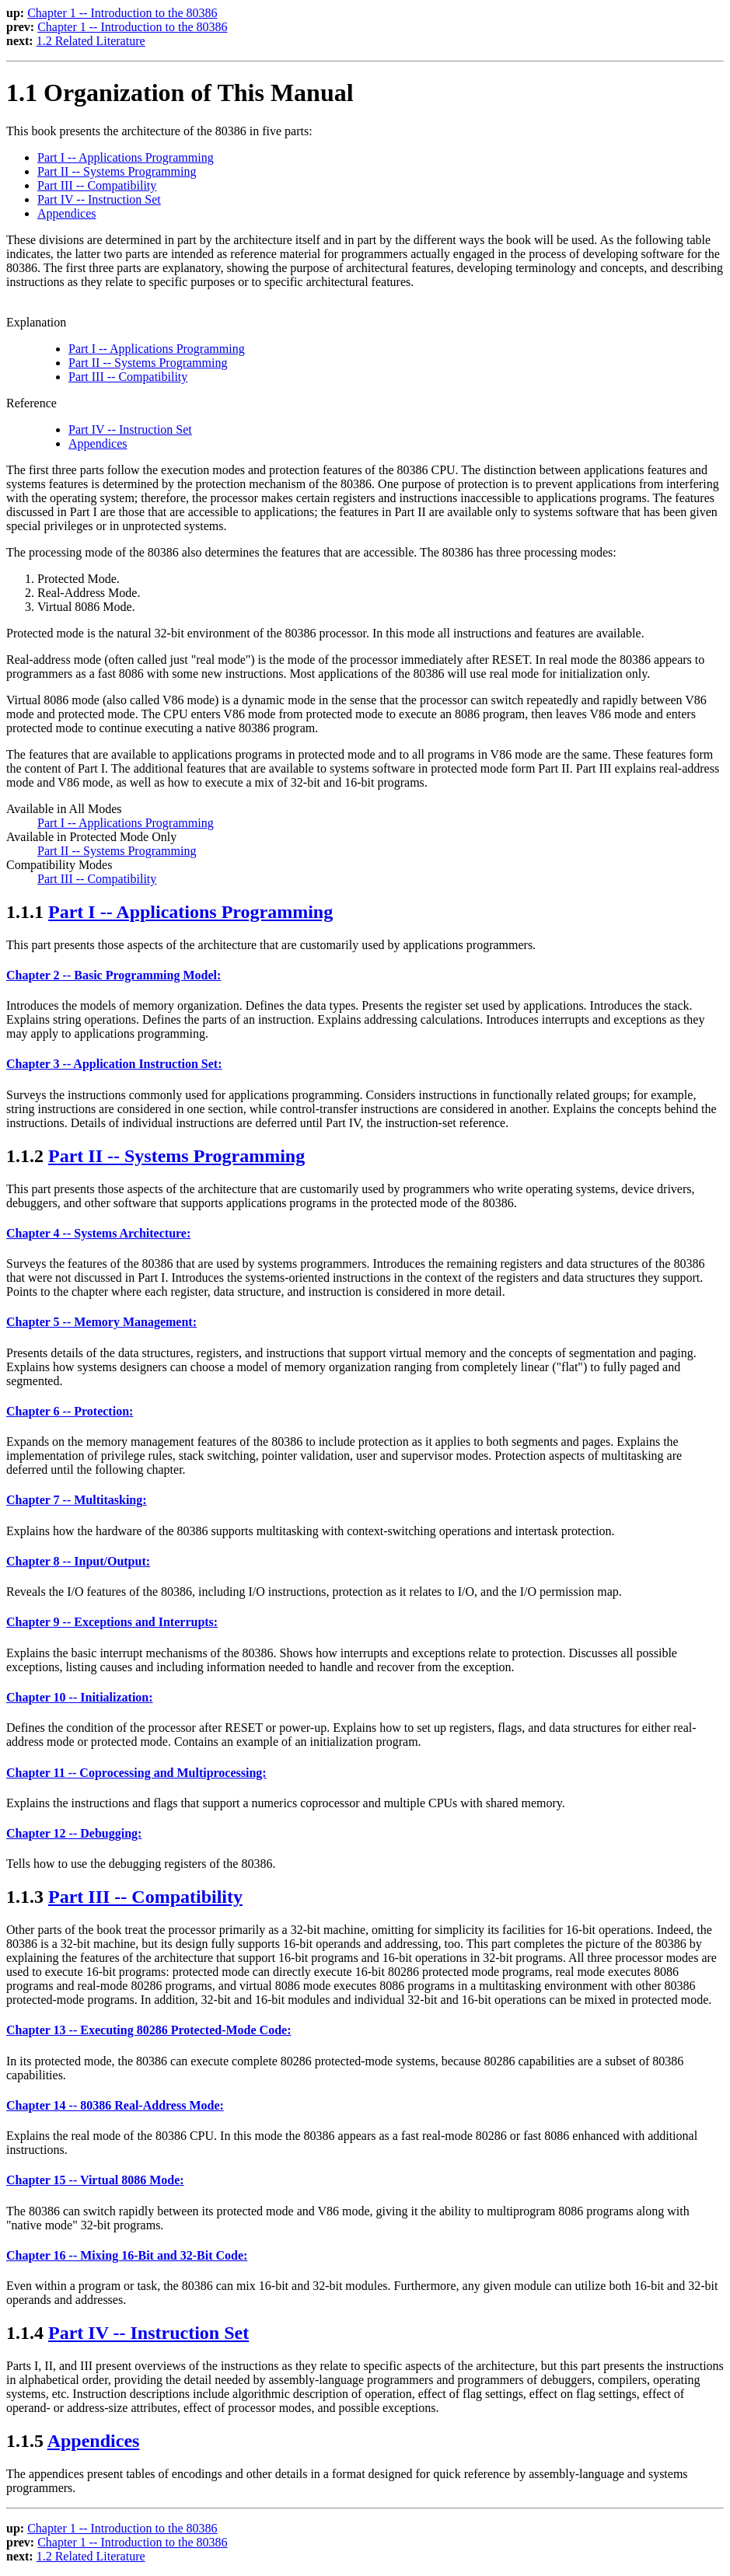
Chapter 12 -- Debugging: (73, 1833)
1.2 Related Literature (91, 40)
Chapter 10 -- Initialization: (79, 1697)
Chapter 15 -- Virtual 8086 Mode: (95, 2180)
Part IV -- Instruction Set (99, 199)
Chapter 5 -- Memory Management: (101, 1321)
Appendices (66, 213)
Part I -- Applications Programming (125, 157)
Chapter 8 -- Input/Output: (78, 1561)
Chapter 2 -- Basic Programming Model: (113, 975)
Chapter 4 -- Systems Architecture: (98, 1233)
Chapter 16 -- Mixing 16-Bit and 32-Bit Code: (126, 2255)
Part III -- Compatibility (96, 185)
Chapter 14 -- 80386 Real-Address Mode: (115, 2105)
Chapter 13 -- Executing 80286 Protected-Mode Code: (148, 2030)
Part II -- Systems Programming (116, 171)
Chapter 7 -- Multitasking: (76, 1499)
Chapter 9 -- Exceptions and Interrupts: (112, 1621)
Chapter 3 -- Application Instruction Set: (114, 1063)
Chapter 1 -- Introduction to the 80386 (122, 12)
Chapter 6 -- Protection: (69, 1411)
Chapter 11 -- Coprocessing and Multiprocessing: (136, 1772)
